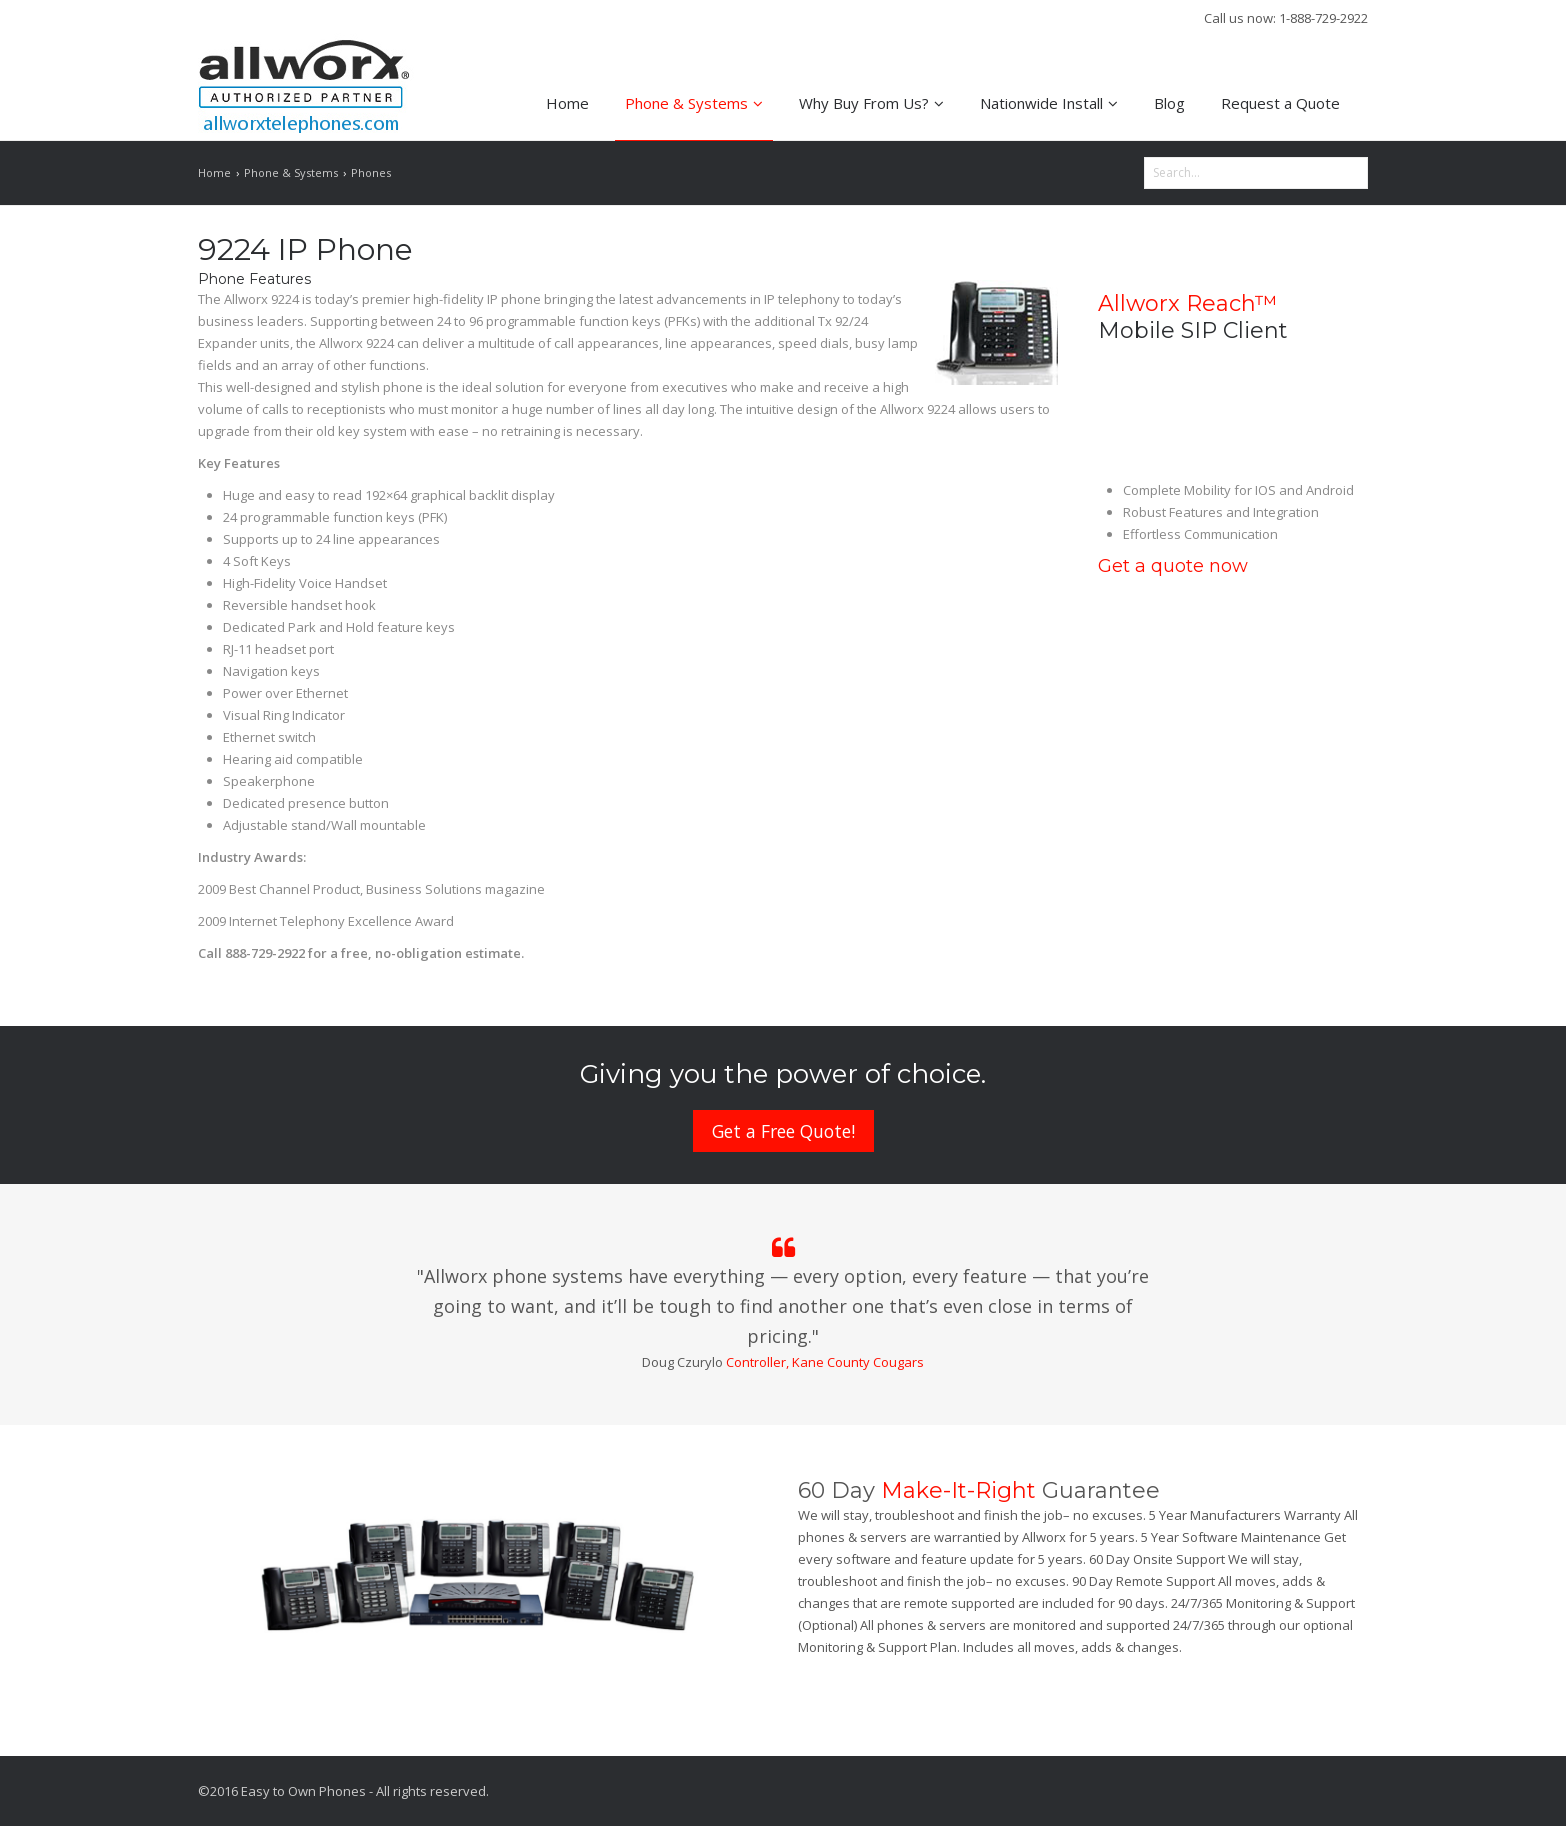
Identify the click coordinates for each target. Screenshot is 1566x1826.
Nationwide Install (1049, 103)
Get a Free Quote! (783, 1131)
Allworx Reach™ (1187, 303)
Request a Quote (1280, 103)
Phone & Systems (694, 103)
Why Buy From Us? (871, 103)
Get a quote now (1173, 566)
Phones (371, 172)
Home (567, 103)
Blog (1169, 103)
